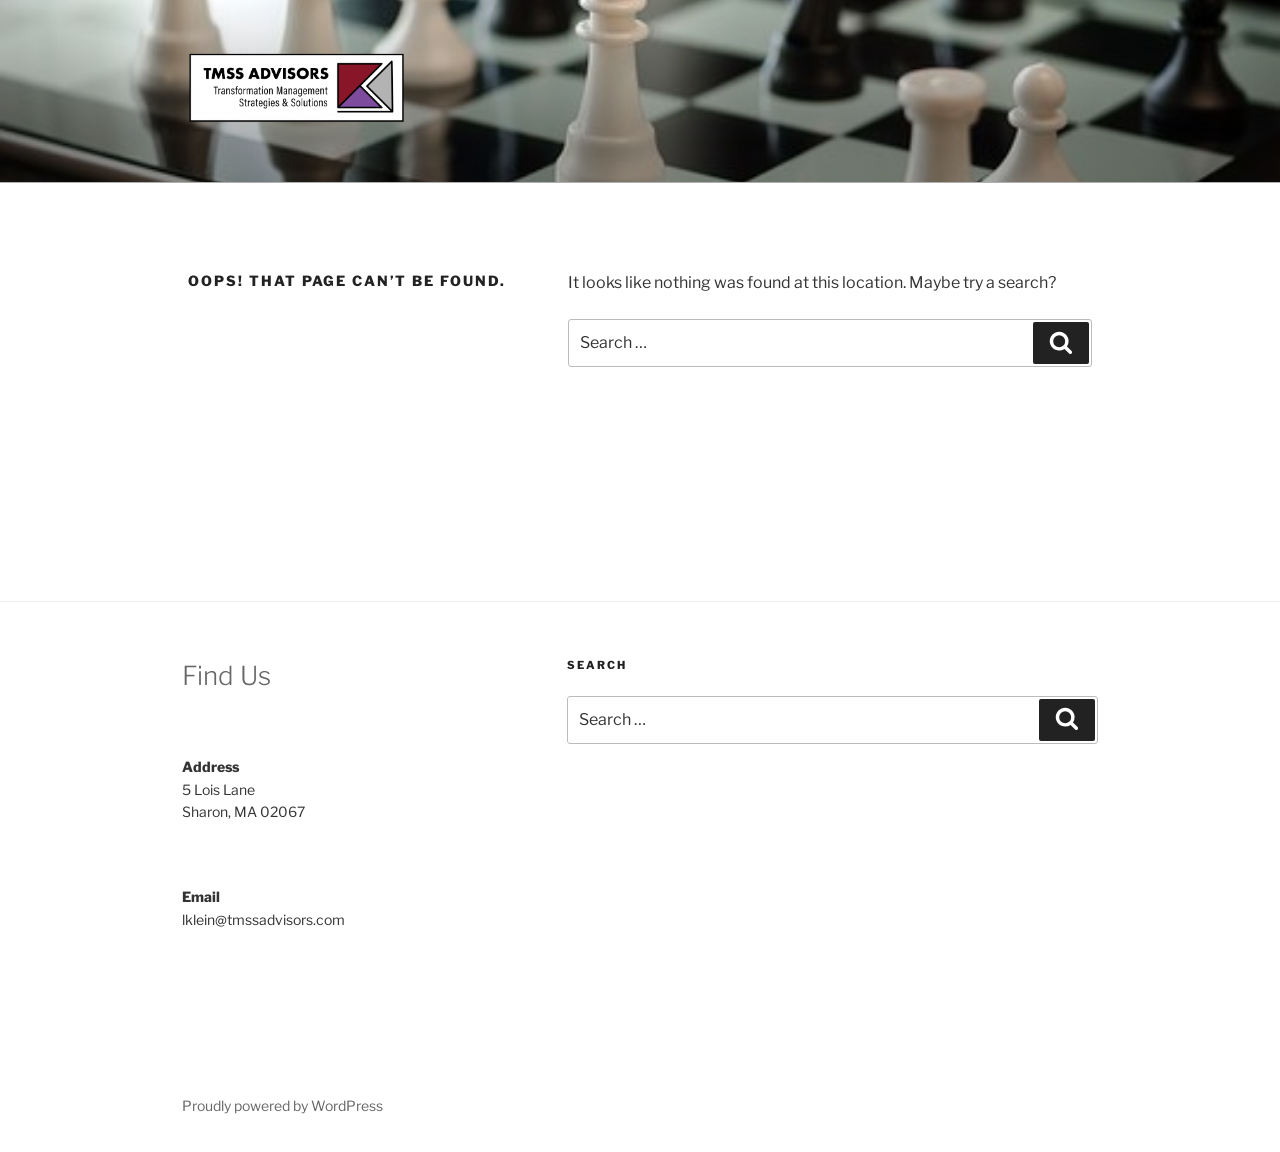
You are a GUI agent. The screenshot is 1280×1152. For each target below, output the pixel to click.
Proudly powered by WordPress (282, 1105)
